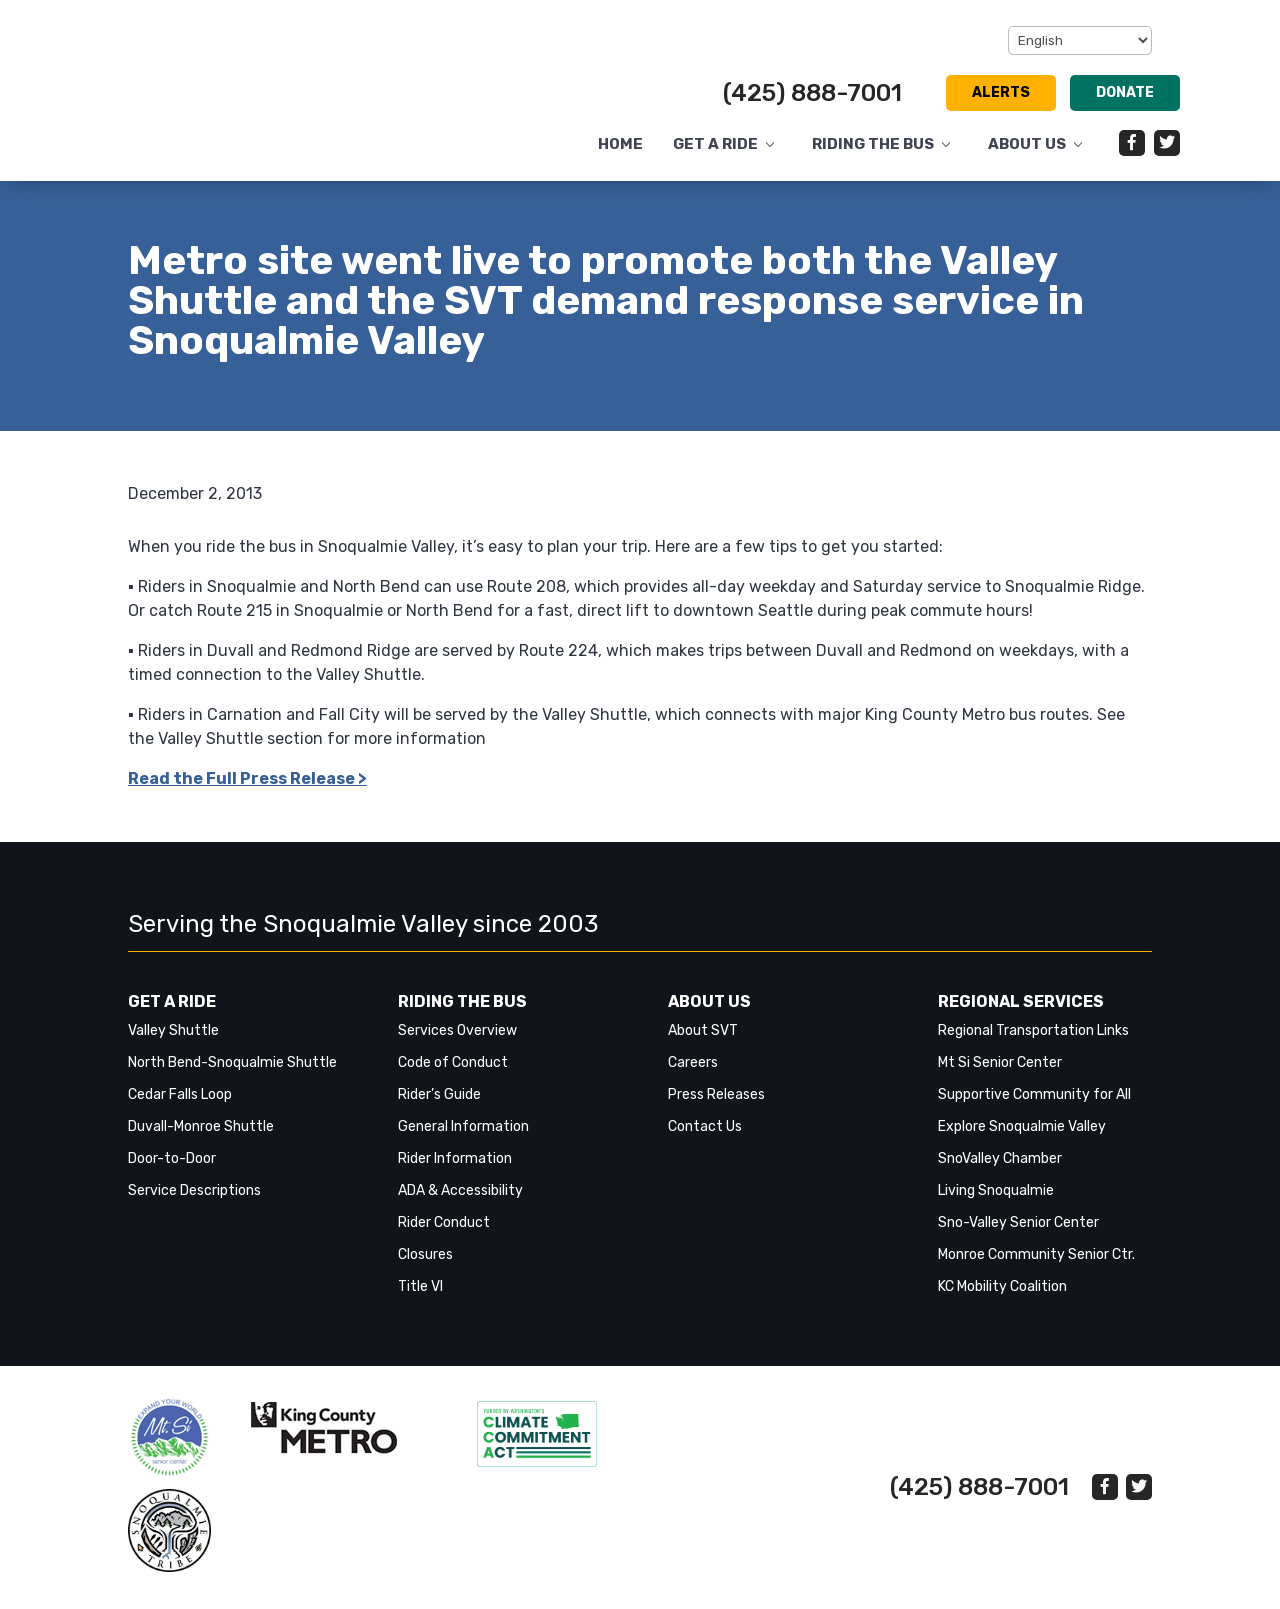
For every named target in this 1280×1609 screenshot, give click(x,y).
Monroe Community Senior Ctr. (1036, 1254)
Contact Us (705, 1126)
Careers (693, 1062)
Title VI (420, 1286)
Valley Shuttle (173, 1030)
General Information (463, 1126)
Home (620, 144)
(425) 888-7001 (812, 93)
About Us (1027, 144)
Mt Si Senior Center (1000, 1062)
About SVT (703, 1030)
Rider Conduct (444, 1222)
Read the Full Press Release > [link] (247, 778)
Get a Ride (715, 144)
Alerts (1001, 92)
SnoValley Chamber (1000, 1158)
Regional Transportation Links (1033, 1030)
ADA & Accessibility (460, 1190)
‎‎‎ (169, 1437)
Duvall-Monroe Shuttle (201, 1126)
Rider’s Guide (439, 1094)
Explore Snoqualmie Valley (1022, 1126)
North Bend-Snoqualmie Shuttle (232, 1062)
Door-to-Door (172, 1158)
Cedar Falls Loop (180, 1094)
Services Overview (457, 1030)
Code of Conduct (453, 1062)
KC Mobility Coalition (1002, 1286)
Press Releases (716, 1094)
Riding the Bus (873, 144)
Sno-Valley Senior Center (1018, 1222)
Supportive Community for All (1034, 1094)
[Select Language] (1080, 40)
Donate (1125, 92)
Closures (425, 1254)
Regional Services (1021, 1001)
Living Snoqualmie (996, 1190)
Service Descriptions (194, 1190)
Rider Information (455, 1158)
